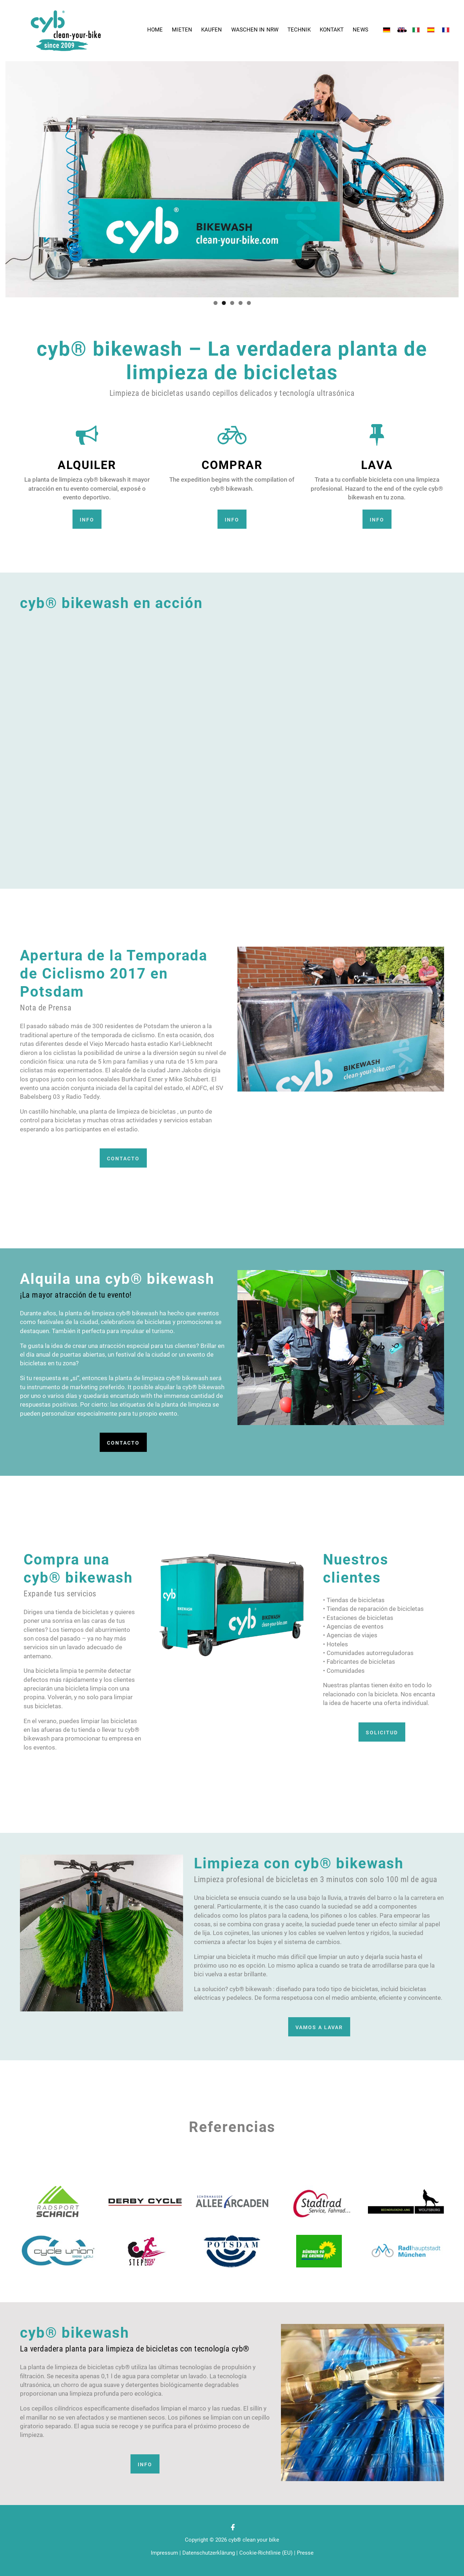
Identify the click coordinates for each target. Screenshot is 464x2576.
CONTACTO (123, 1158)
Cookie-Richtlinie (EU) (266, 2553)
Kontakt (332, 29)
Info (87, 520)
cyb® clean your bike (253, 2540)
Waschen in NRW (254, 29)
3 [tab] (232, 303)
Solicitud (382, 1732)
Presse (305, 2553)
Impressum (164, 2553)
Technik (299, 29)
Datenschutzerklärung (208, 2553)
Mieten (182, 29)
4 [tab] (241, 303)
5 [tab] (249, 303)
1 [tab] (216, 303)
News (360, 29)
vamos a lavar (319, 2027)
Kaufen (211, 29)
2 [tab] (224, 303)
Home (155, 29)
